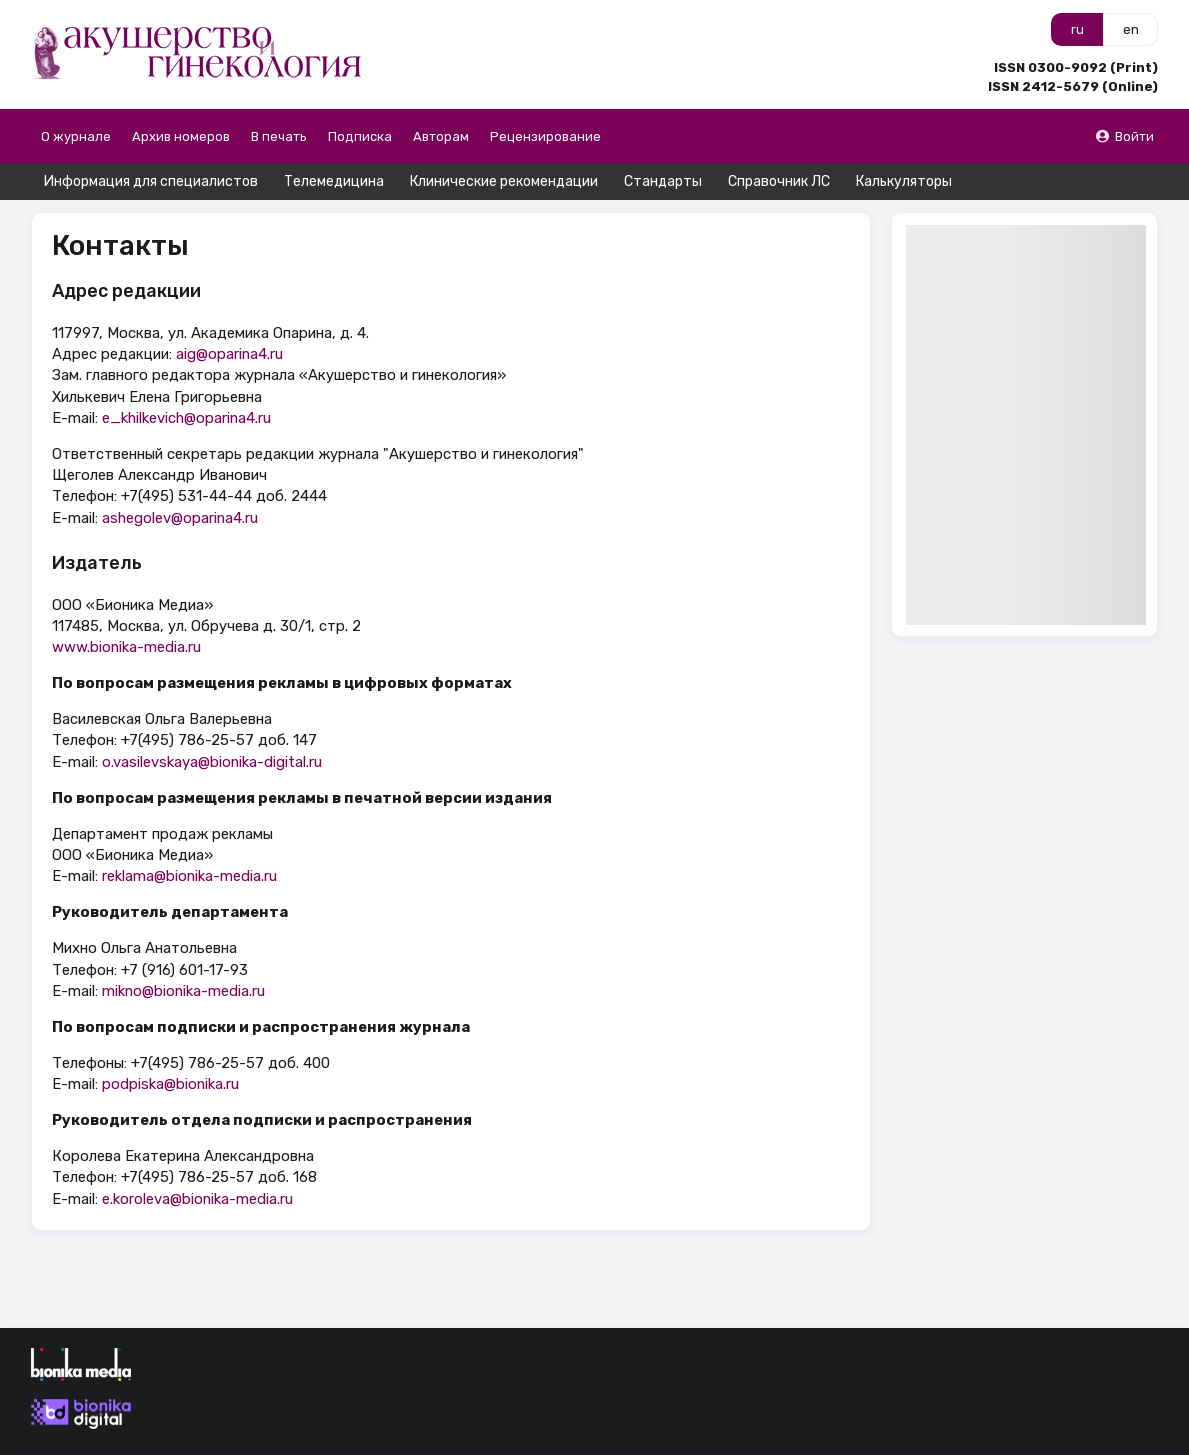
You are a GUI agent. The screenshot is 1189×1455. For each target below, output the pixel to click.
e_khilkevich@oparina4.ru (186, 418)
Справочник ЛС (779, 181)
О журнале (76, 136)
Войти (1124, 136)
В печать (279, 136)
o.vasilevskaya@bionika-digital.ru (212, 762)
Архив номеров (181, 136)
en (1131, 29)
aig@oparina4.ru (229, 354)
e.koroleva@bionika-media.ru (197, 1199)
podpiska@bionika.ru (170, 1084)
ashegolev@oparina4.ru (180, 518)
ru (1077, 29)
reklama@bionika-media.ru (189, 876)
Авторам (441, 136)
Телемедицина (334, 181)
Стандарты (663, 181)
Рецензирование (545, 136)
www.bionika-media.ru (126, 647)
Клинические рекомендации (504, 181)
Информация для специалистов (151, 181)
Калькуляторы (904, 181)
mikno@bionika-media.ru (183, 991)
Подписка (360, 136)
